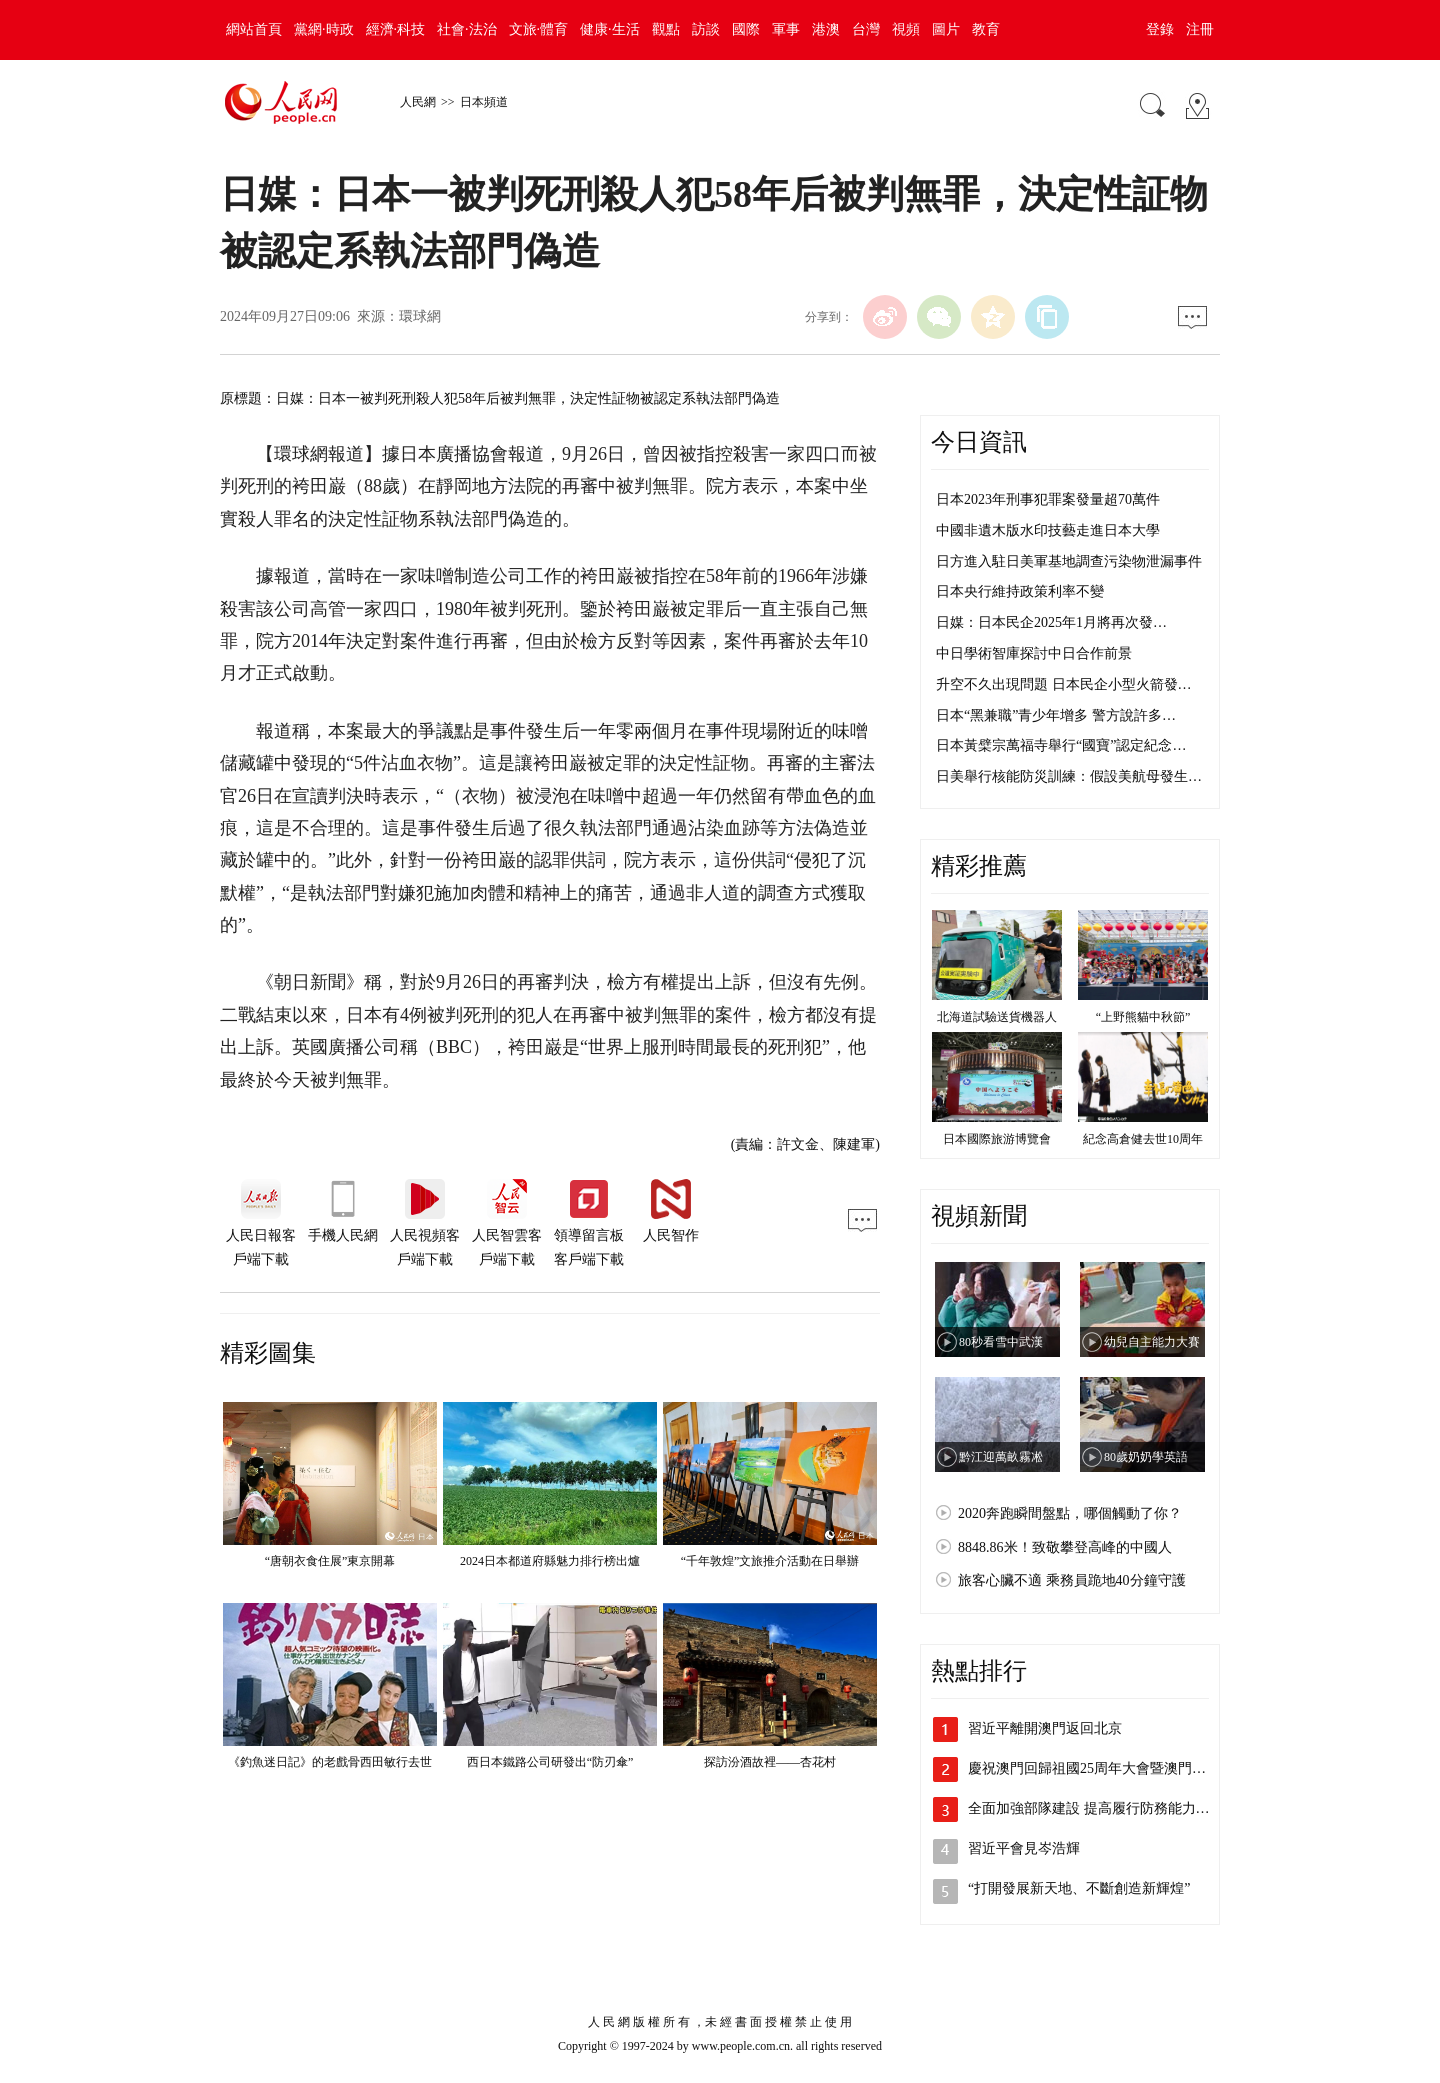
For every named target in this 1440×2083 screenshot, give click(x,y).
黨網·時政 (324, 29)
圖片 (946, 29)
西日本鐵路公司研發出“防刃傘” (550, 1762)
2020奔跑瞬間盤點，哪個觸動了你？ (1070, 1513)
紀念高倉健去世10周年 (1143, 1139)
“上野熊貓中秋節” (1143, 1017)
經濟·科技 (396, 29)
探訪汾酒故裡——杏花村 (770, 1762)
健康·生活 (610, 29)
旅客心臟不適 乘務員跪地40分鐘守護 (1072, 1580)
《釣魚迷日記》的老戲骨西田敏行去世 (330, 1762)
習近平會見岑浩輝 (1024, 1848)
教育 (986, 29)
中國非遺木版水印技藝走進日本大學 (1048, 530)
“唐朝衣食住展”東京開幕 (330, 1561)
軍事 (786, 29)
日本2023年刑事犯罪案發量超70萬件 (1048, 499)
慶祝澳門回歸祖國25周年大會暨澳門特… (1094, 1768)
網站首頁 (254, 29)
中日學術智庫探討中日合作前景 (1034, 653)
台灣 (866, 29)
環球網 (420, 316)
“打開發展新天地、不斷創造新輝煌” (1079, 1888)
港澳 (826, 29)
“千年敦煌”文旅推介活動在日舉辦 (770, 1561)
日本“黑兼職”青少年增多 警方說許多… (1056, 715)
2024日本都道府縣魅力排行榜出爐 (550, 1561)
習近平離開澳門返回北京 (1045, 1728)
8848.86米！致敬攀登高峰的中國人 (1065, 1547)
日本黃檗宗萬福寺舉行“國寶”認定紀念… (1061, 745)
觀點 (666, 29)
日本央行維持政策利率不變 (1020, 591)
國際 (746, 29)
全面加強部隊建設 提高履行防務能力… (1089, 1808)
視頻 (906, 29)
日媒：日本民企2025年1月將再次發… (1051, 622)
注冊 (1200, 29)
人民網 (418, 102)
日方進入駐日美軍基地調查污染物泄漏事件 (1069, 561)
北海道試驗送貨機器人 (997, 1017)
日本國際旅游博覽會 (997, 1139)
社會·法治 (467, 29)
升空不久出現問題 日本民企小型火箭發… (1064, 684)
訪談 (706, 29)
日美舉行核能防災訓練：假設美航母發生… (1069, 776)
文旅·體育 (539, 29)
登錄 (1160, 29)
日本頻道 (484, 102)
